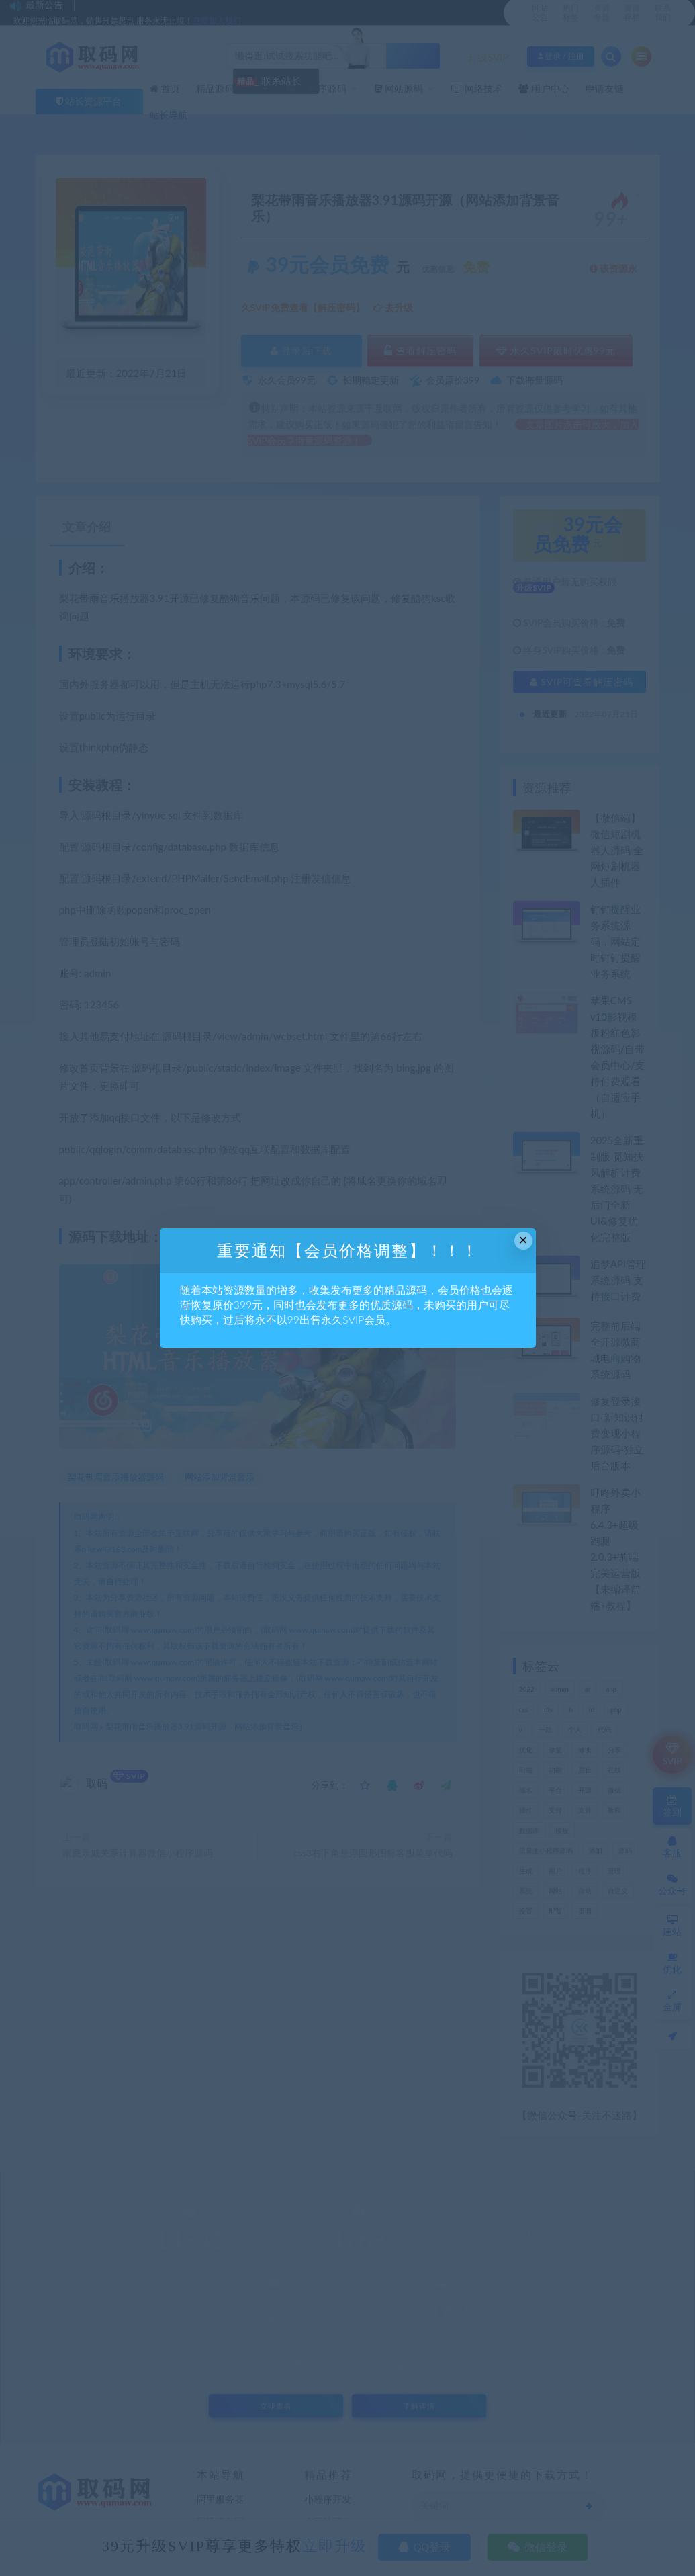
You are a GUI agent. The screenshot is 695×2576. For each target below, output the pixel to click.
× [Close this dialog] (523, 1240)
